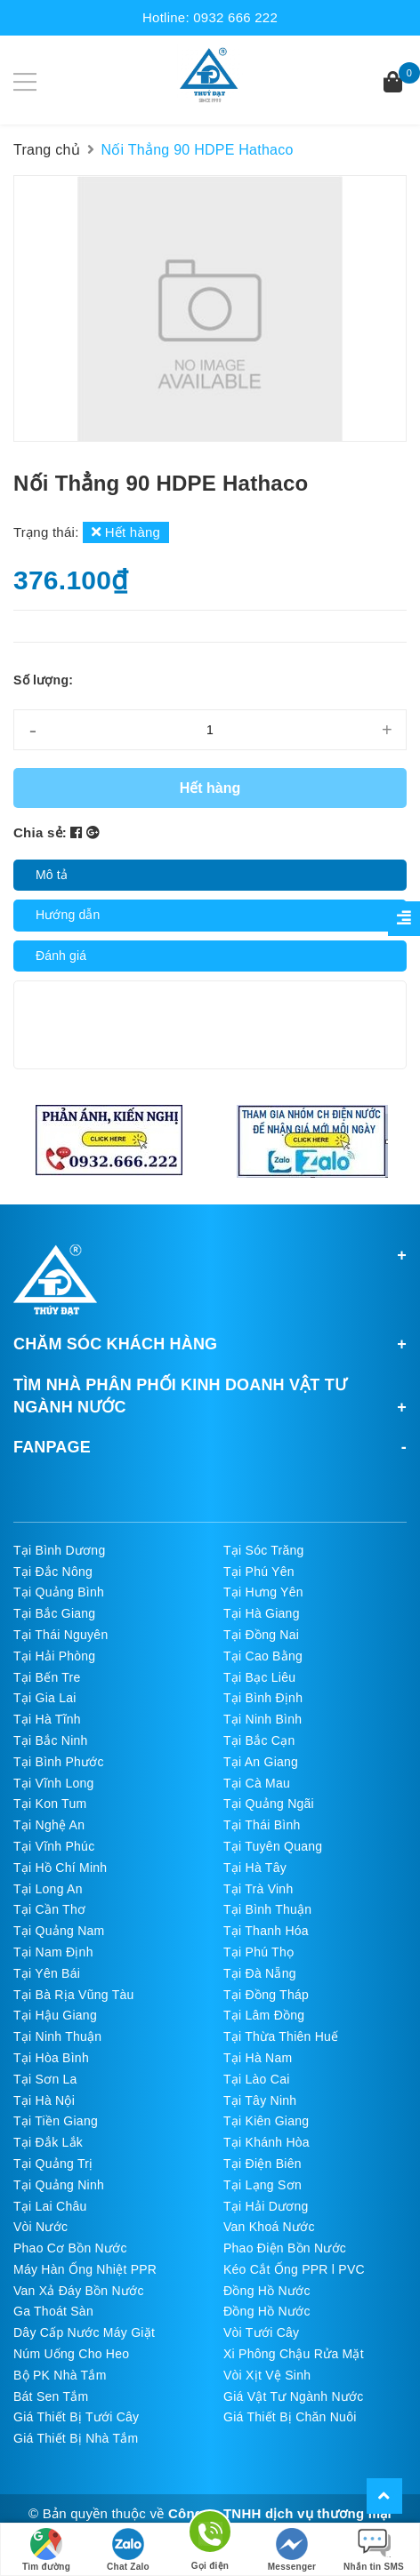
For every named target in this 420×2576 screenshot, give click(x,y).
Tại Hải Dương (266, 2206)
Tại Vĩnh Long (53, 1783)
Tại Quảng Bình (58, 1592)
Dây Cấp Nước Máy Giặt (84, 2332)
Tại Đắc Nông (53, 1571)
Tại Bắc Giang (54, 1613)
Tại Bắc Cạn (259, 1740)
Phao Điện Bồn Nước (284, 2248)
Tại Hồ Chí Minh (60, 1867)
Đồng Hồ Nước (267, 2291)
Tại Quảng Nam (59, 1931)
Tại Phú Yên (259, 1571)
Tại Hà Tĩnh (47, 1719)
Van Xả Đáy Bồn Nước (78, 2291)
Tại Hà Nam (257, 2058)
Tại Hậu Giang (55, 2015)
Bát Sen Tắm (50, 2396)
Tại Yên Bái (46, 1973)
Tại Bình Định (263, 1698)
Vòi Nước (40, 2227)
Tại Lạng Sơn (262, 2185)
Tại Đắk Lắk (48, 2142)
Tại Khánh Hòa (266, 2142)
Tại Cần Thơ (49, 1909)
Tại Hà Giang (261, 1613)
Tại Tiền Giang (55, 2121)
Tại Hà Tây (255, 1867)
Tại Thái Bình (261, 1825)
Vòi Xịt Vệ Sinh (267, 2375)
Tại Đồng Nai (261, 1635)
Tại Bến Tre (47, 1677)
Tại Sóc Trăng (263, 1550)
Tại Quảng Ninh (58, 2185)
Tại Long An (48, 1889)
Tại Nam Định (53, 1952)
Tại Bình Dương (59, 1550)
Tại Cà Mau (256, 1783)
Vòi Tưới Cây (261, 2332)
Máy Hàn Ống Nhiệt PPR (85, 2269)
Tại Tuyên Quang (272, 1846)
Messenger (292, 2550)
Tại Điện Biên (262, 2163)
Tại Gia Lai (45, 1698)
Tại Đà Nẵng (259, 1973)
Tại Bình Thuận (267, 1909)
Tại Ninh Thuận (57, 2036)
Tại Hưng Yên (263, 1592)
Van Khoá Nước (269, 2227)
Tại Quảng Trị (53, 2163)
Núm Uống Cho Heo (71, 2354)
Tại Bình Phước (58, 1762)
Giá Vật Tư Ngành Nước (293, 2396)
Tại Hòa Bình (51, 2058)
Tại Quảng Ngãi (268, 1803)
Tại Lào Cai (256, 2079)
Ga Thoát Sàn (53, 2311)
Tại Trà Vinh (258, 1889)
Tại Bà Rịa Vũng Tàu (73, 1995)
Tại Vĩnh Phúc (53, 1846)
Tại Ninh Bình (262, 1719)
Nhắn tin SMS (373, 2550)
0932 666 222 (235, 17)
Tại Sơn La (45, 2079)
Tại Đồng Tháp (266, 1995)
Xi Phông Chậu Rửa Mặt (293, 2354)
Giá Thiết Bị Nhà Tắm (75, 2438)
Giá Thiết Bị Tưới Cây (76, 2417)
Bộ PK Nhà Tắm (60, 2375)
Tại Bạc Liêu (259, 1677)
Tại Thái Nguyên (60, 1635)
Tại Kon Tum (49, 1803)
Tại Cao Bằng (263, 1656)
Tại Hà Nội (44, 2100)
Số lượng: (43, 680)
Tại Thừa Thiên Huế (280, 2036)
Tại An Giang (260, 1762)
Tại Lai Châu (50, 2206)
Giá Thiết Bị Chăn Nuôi (290, 2417)
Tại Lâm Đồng (263, 2015)
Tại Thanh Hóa (266, 1931)
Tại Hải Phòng (54, 1656)
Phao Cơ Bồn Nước (70, 2248)
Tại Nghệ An (49, 1825)
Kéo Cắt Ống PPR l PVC (294, 2269)
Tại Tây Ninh (259, 2100)
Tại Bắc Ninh (50, 1740)
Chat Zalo (128, 2550)
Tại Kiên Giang (266, 2121)
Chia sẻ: (40, 832)
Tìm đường (46, 2550)
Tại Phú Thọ (258, 1952)
